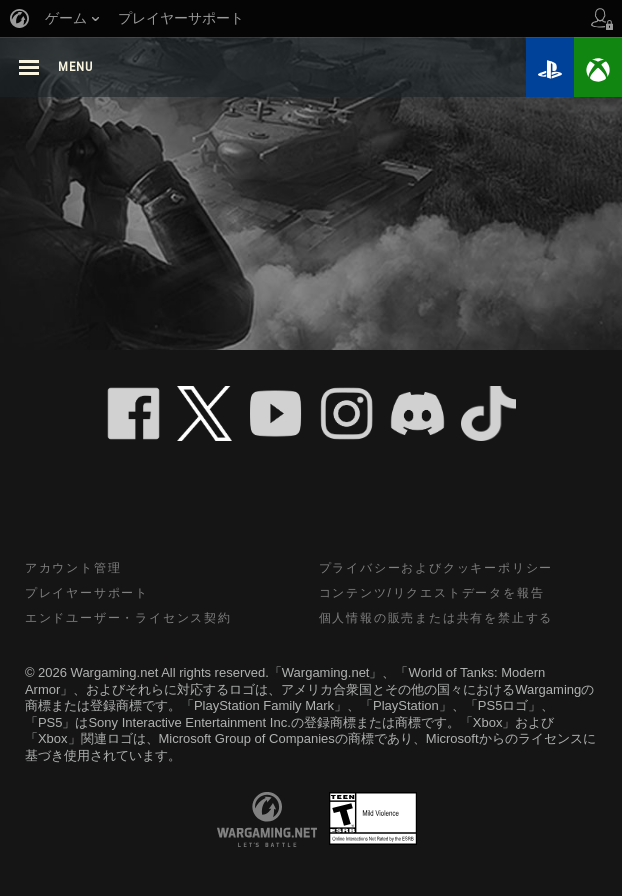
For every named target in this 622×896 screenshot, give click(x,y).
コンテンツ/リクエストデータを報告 (432, 593)
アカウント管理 (73, 568)
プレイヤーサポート (87, 593)
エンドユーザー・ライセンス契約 (128, 618)
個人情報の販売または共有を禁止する (436, 618)
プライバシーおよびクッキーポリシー (436, 568)
